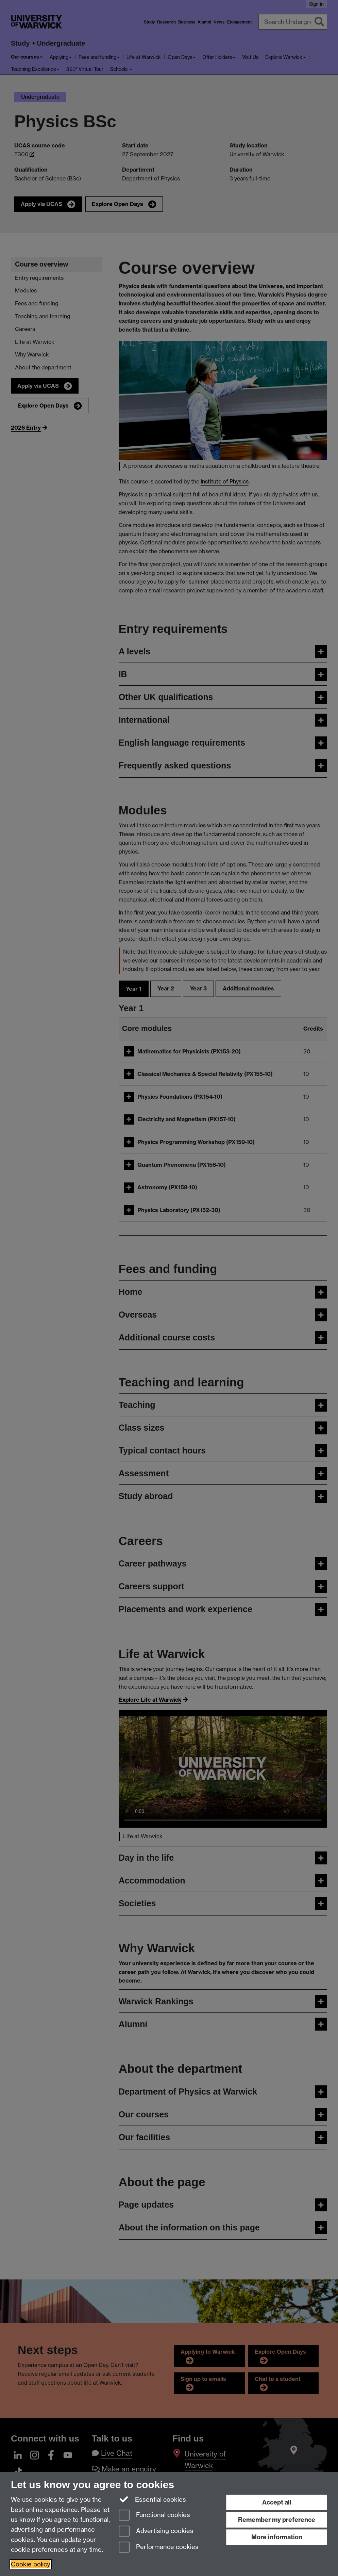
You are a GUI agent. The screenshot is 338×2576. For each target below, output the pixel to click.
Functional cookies (154, 2515)
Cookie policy (30, 2564)
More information (276, 2537)
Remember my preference (276, 2520)
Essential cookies (152, 2499)
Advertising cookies (156, 2531)
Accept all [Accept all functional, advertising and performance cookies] (276, 2502)
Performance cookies (159, 2547)
